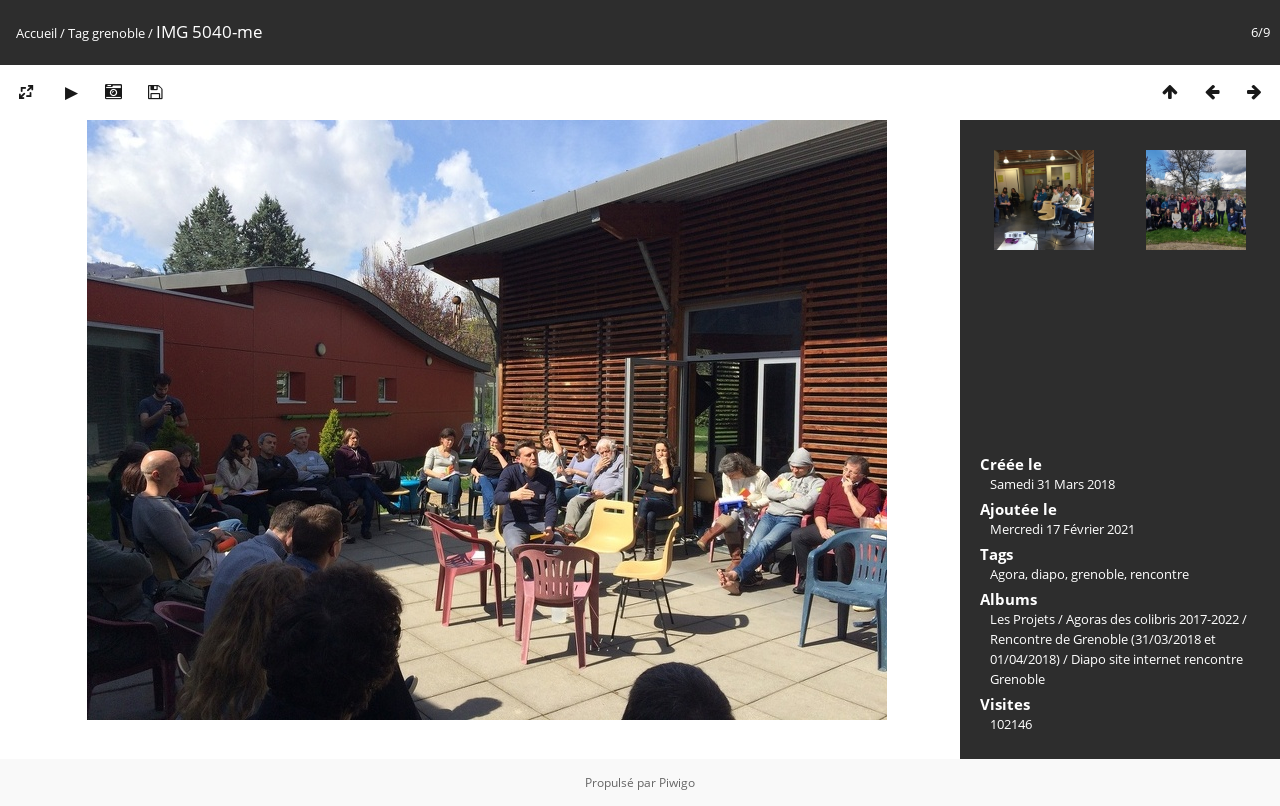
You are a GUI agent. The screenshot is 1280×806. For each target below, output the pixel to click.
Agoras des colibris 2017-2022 (1152, 619)
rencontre (1159, 574)
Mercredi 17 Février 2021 (1062, 529)
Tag (78, 33)
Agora (1007, 574)
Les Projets (1022, 619)
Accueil (36, 33)
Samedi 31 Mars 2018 (1052, 484)
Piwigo (677, 782)
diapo (1048, 574)
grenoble (118, 33)
